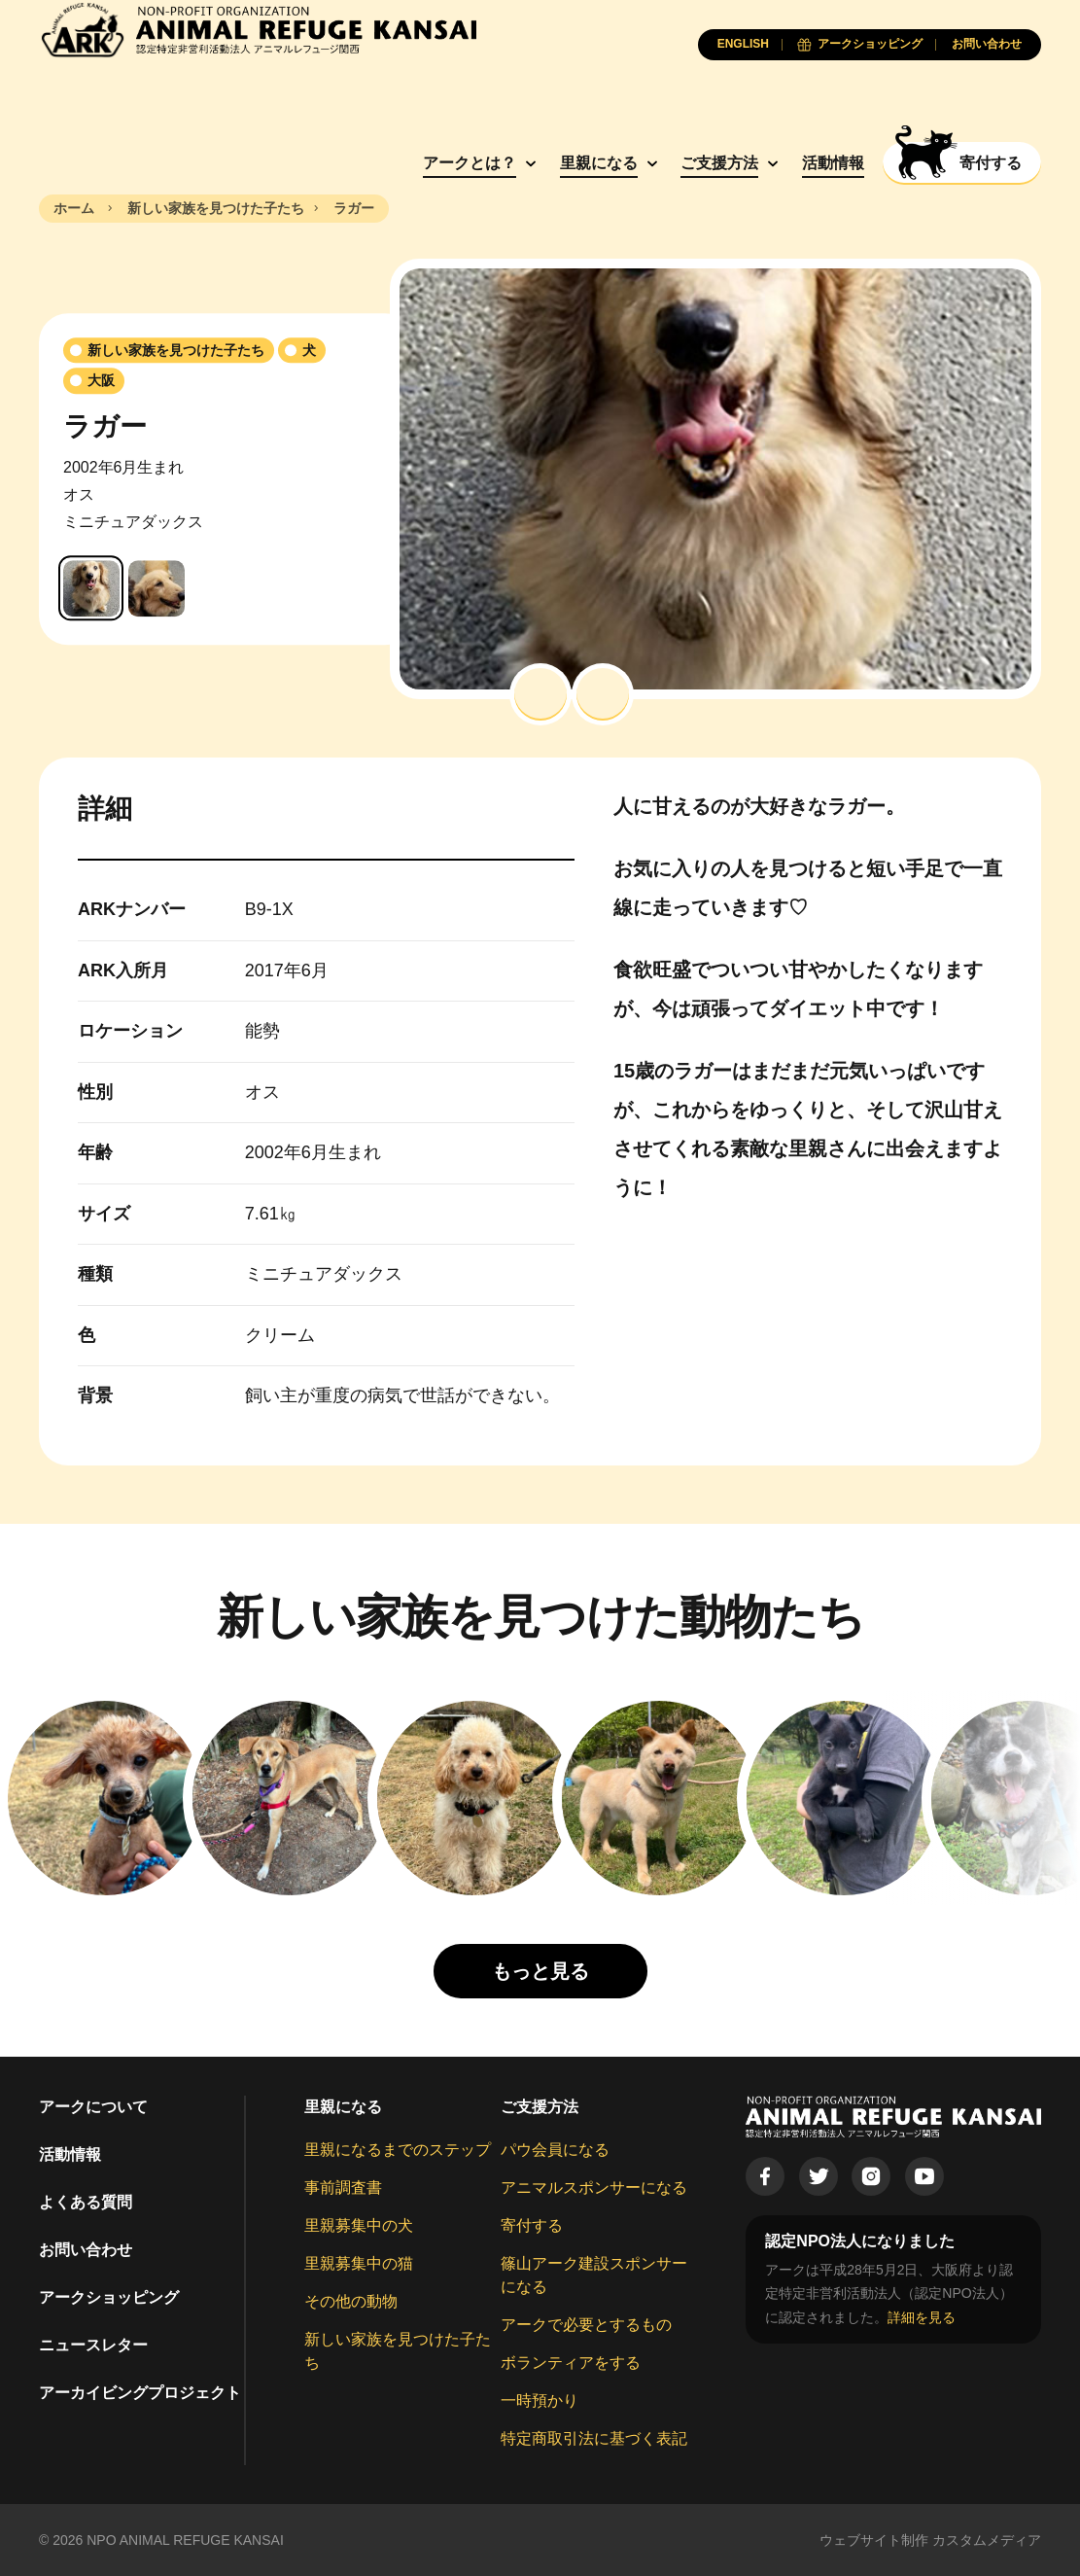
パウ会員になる (555, 2149)
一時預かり (539, 2400)
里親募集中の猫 (358, 2263)
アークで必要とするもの (586, 2324)
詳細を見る (922, 2317)
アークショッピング (109, 2297)
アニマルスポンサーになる (594, 2187)
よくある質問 (85, 2202)
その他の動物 (351, 2301)
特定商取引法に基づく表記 (594, 2438)
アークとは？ (469, 163)
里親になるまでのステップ (397, 2149)
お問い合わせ (85, 2249)
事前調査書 (343, 2187)
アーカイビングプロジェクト (140, 2392)
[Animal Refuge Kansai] (257, 29)
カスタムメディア (986, 2540)
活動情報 (833, 163)
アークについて (93, 2107)
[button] (540, 694)
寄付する (532, 2225)
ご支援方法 (719, 163)
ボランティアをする (571, 2362)
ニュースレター (93, 2345)
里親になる (599, 163)
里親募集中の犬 (358, 2225)
